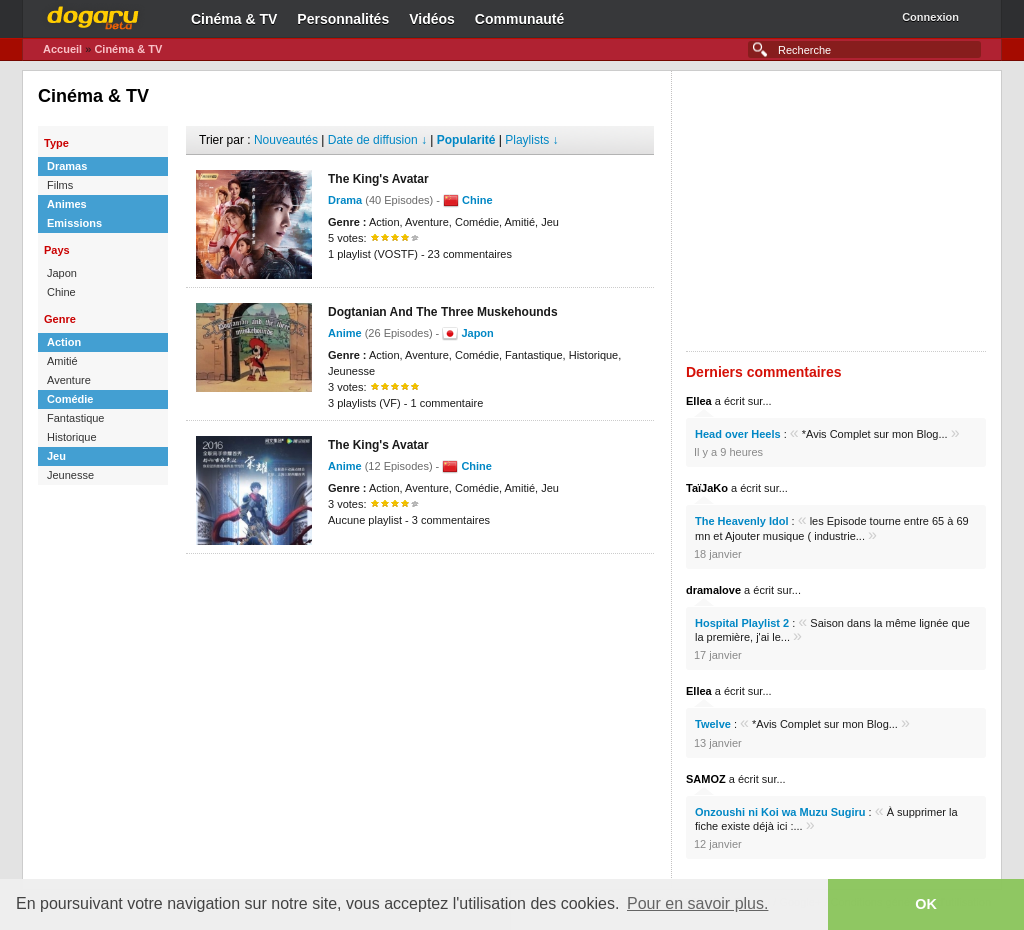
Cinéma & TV (234, 19)
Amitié (62, 361)
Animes (67, 204)
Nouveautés (286, 140)
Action (64, 342)
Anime (345, 333)
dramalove (713, 590)
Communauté (519, 19)
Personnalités (343, 19)
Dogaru (93, 15)
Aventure (69, 380)
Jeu (56, 456)
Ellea (699, 401)
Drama (345, 200)
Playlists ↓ (531, 140)
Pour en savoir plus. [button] (697, 903)
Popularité (466, 140)
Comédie (70, 399)
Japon (62, 273)
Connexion (930, 17)
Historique (72, 437)
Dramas (67, 166)
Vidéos (432, 19)
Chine (61, 292)
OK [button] (926, 904)
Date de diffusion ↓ (377, 140)
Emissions (74, 223)
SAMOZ (706, 779)
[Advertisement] (420, 584)
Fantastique (75, 418)
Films (60, 185)
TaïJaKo (707, 488)
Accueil (62, 49)
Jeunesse (70, 475)
